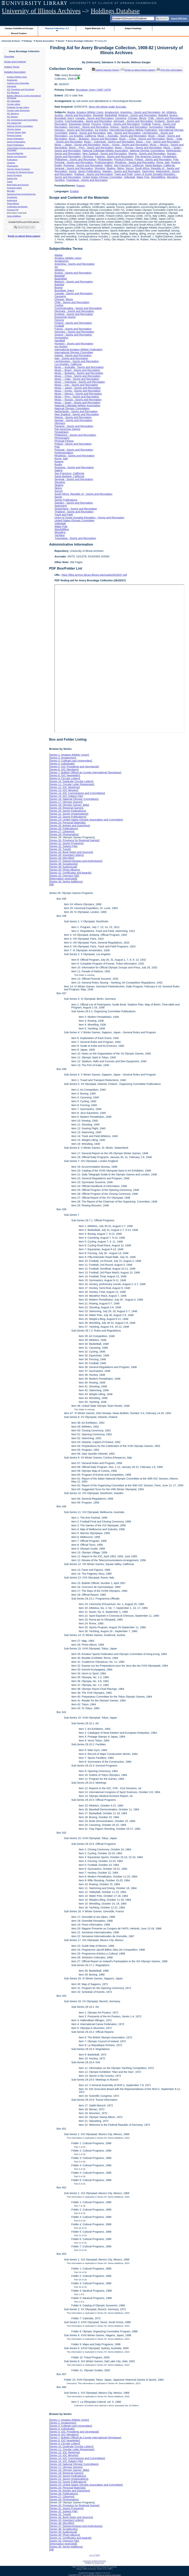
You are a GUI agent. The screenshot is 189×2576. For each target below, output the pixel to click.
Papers (80, 185)
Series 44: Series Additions (66, 881)
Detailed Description (15, 72)
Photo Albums (13, 203)
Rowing (175, 162)
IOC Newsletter (13, 101)
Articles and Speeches (17, 156)
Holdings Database (115, 11)
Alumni (61, 41)
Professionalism (104, 162)
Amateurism (12, 80)
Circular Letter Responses (18, 110)
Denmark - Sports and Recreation (133, 121)
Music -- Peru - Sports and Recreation (91, 147)
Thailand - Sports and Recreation (93, 174)
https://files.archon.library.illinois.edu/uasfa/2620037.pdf (94, 574)
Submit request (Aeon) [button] (105, 70)
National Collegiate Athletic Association (105, 150)
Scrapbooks (12, 197)
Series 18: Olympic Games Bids (69, 804)
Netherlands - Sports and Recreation (76, 411)
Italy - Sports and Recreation (124, 132)
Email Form (99, 2563)
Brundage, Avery (64, 118)
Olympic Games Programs (18, 169)
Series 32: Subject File (63, 846)
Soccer (130, 168)
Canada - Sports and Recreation (94, 118)
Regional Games (14, 135)
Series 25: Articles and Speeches (69, 825)
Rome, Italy (163, 162)
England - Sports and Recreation (73, 314)
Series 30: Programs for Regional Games (74, 840)
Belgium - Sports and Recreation (137, 115)
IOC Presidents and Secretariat (20, 89)
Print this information (169, 70)
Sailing (108, 165)
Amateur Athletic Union (17, 77)
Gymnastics (156, 127)
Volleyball (129, 177)
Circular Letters (13, 104)
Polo (175, 159)
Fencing (96, 124)
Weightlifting (158, 177)
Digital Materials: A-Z (95, 28)
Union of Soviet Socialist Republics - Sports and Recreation (89, 517)
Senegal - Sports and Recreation (73, 168)
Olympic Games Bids (16, 132)
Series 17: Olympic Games (65, 801)
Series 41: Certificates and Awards (70, 872)
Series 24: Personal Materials (67, 822)
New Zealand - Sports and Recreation (104, 153)
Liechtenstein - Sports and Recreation (76, 361)
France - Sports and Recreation (73, 328)
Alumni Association (45, 41)
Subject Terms (11, 66)
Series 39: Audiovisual (63, 866)
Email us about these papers (24, 236)
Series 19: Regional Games (66, 807)
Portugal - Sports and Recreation (73, 162)
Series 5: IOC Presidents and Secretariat (74, 766)
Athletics (171, 112)
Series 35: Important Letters (66, 855)
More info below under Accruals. (108, 106)
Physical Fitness (123, 159)
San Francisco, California (129, 165)
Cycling (58, 121)
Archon (92, 2573)
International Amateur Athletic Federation (133, 129)
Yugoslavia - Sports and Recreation (87, 180)
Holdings (28, 41)
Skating (110, 168)
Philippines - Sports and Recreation (75, 159)
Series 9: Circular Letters (64, 778)
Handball (169, 127)
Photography (105, 159)
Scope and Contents (15, 61)
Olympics (87, 156)
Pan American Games (148, 156)
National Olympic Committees (20, 126)
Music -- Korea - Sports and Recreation (125, 144)
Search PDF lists (179, 18)
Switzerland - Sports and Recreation (75, 508)
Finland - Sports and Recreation (121, 124)
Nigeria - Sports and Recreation (147, 153)
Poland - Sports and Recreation (153, 159)
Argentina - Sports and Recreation (140, 112)
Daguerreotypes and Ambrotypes (21, 194)
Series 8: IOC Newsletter (64, 775)
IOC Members (13, 92)
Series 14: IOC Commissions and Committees (77, 793)
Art (163, 112)
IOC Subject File (14, 123)
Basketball (111, 115)
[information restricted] (63, 878)
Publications (12, 160)
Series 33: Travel (60, 849)
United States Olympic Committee (102, 177)
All (51, 884)
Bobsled (163, 115)
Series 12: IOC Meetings (64, 787)
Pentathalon (169, 156)
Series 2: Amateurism (62, 757)
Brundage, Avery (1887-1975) (93, 89)
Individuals (11, 86)
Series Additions (14, 216)
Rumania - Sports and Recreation (83, 165)
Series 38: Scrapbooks (63, 863)
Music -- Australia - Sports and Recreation (122, 135)
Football (146, 124)
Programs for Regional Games (20, 172)
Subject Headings (133, 28)
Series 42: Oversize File (64, 875)
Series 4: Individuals (62, 763)
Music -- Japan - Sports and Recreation (77, 144)
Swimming (148, 171)
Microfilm (11, 191)
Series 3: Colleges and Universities (70, 760)
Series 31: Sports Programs (66, 843)
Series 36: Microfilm (61, 858)
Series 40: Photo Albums (64, 869)
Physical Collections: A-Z (57, 28)
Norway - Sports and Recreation (73, 420)
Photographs (12, 166)
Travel (9, 181)
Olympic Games (14, 129)
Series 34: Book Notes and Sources (71, 852)
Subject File (12, 178)
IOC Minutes (12, 117)
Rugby (58, 165)
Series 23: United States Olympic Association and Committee (86, 819)
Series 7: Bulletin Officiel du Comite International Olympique (85, 772)
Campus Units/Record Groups (19, 28)
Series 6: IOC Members (64, 769)
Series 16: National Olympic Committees (73, 799)
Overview (9, 56)
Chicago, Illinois (137, 118)
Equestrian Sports (79, 124)
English (74, 191)
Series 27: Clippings (61, 831)
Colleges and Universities (18, 83)
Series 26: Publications (63, 828)
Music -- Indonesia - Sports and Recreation (109, 141)
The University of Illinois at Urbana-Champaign (102, 2575)
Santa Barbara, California (160, 165)
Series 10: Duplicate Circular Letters (71, 781)
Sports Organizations (16, 142)
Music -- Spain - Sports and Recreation (77, 402)
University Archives (10, 41)
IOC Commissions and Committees (22, 120)
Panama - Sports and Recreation (114, 156)
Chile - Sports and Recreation (165, 118)
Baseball (98, 115)
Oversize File (12, 210)
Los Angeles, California (82, 135)
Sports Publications (15, 145)
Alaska (71, 112)
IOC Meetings (13, 113)
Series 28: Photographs (64, 834)
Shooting (99, 168)
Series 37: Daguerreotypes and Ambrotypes (75, 860)
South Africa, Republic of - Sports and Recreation (83, 493)
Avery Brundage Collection (80, 41)
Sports (73, 171)
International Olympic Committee (73, 352)
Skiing (120, 168)
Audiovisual (12, 200)
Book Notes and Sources (18, 185)
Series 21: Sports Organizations (68, 813)
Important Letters (14, 188)
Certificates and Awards (17, 207)
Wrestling (172, 177)
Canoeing (120, 118)
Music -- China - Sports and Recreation (142, 138)
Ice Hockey (101, 129)
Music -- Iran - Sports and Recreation (158, 141)
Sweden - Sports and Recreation (121, 171)
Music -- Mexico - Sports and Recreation (78, 393)
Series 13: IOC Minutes (63, 790)
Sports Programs (14, 175)
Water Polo (143, 177)
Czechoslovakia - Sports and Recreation (88, 121)
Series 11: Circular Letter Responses (71, 784)
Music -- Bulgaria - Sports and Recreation (93, 138)
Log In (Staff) (94, 2555)
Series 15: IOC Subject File (66, 796)
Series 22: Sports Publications (67, 816)
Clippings (11, 163)
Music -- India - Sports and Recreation (76, 378)
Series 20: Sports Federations (67, 810)
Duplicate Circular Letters (18, 107)
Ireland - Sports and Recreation (87, 132)
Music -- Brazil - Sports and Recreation (77, 370)
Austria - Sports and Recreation (73, 115)
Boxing (173, 115)
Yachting (59, 180)
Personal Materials (15, 153)
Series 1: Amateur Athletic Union (69, 754)
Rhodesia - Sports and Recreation (135, 162)
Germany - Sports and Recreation (89, 127)
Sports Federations (15, 138)
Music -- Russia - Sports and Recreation (138, 147)
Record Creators (19, 33)
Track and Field (123, 174)
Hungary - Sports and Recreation (73, 129)
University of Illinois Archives (41, 11)
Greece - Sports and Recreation (128, 127)
